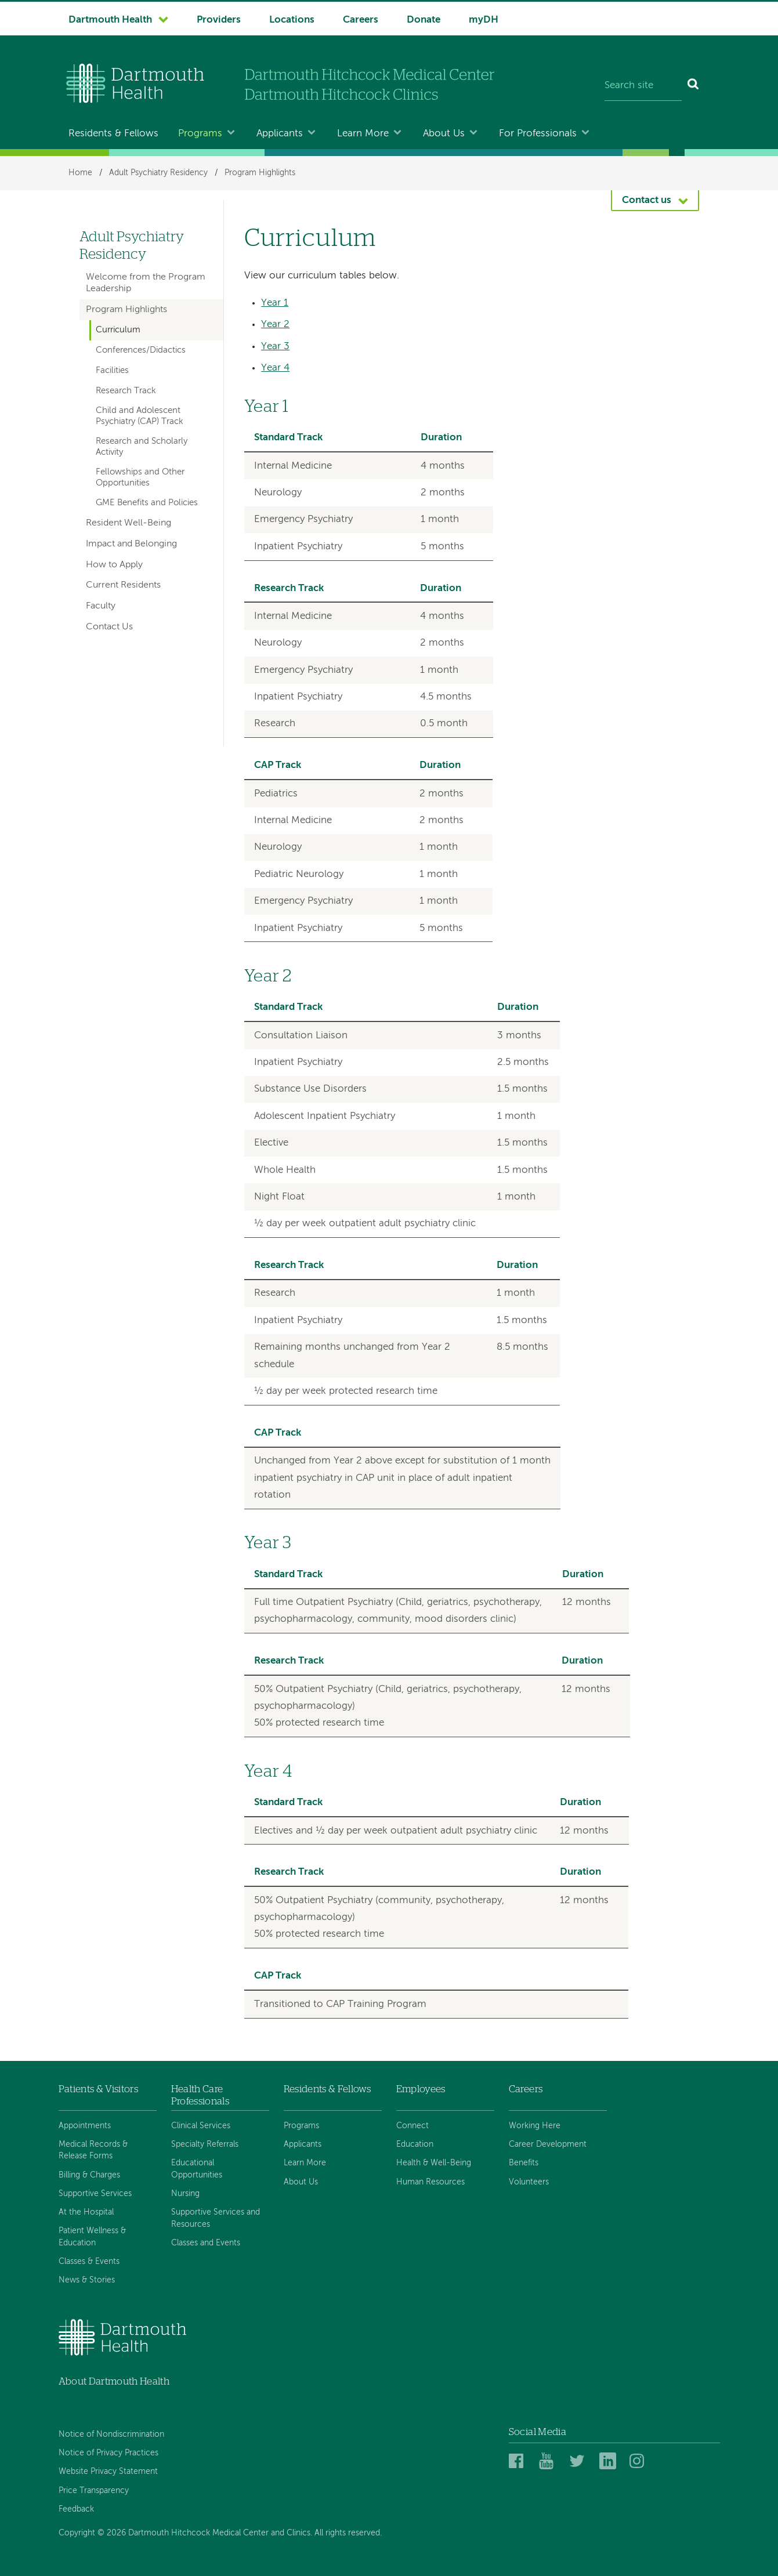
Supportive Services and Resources (215, 2218)
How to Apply (114, 565)
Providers (219, 20)
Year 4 (275, 368)
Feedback (76, 2509)
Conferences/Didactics (141, 350)
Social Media (537, 2432)
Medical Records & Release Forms (93, 2150)
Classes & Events (89, 2262)
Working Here (534, 2126)
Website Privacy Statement (108, 2472)
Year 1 (274, 303)
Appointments (85, 2126)
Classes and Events (205, 2243)
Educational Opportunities (196, 2169)
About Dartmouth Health (114, 2381)
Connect (412, 2126)
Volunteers (529, 2182)
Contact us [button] (646, 200)
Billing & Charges (89, 2175)
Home (80, 173)
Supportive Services (95, 2194)
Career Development (548, 2144)
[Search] (693, 86)
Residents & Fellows (113, 134)
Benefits (523, 2163)
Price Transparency (94, 2491)
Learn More (363, 134)
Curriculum (118, 330)
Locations (291, 20)
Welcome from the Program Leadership (145, 283)
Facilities (112, 370)
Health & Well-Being (433, 2163)
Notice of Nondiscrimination (111, 2434)
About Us (444, 134)
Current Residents (123, 585)
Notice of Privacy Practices (108, 2453)
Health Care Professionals (200, 2095)
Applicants (279, 134)
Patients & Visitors (98, 2089)
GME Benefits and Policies (147, 503)
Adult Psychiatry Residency (158, 173)
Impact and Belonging (131, 544)
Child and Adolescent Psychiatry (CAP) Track (139, 416)
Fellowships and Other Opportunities (140, 477)
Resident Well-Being (128, 523)
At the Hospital (86, 2212)
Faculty (100, 606)
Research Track (126, 391)
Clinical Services (200, 2126)
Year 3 (275, 347)
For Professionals (538, 134)
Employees (421, 2089)
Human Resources (430, 2182)
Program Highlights (260, 173)
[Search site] (643, 86)
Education (414, 2144)
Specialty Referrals (204, 2144)
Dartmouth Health (110, 20)
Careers (360, 20)
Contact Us (109, 627)
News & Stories (87, 2280)
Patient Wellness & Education (92, 2237)
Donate (423, 20)
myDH (483, 20)
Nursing (185, 2194)
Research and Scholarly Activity (141, 446)
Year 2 (275, 324)
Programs (200, 134)
